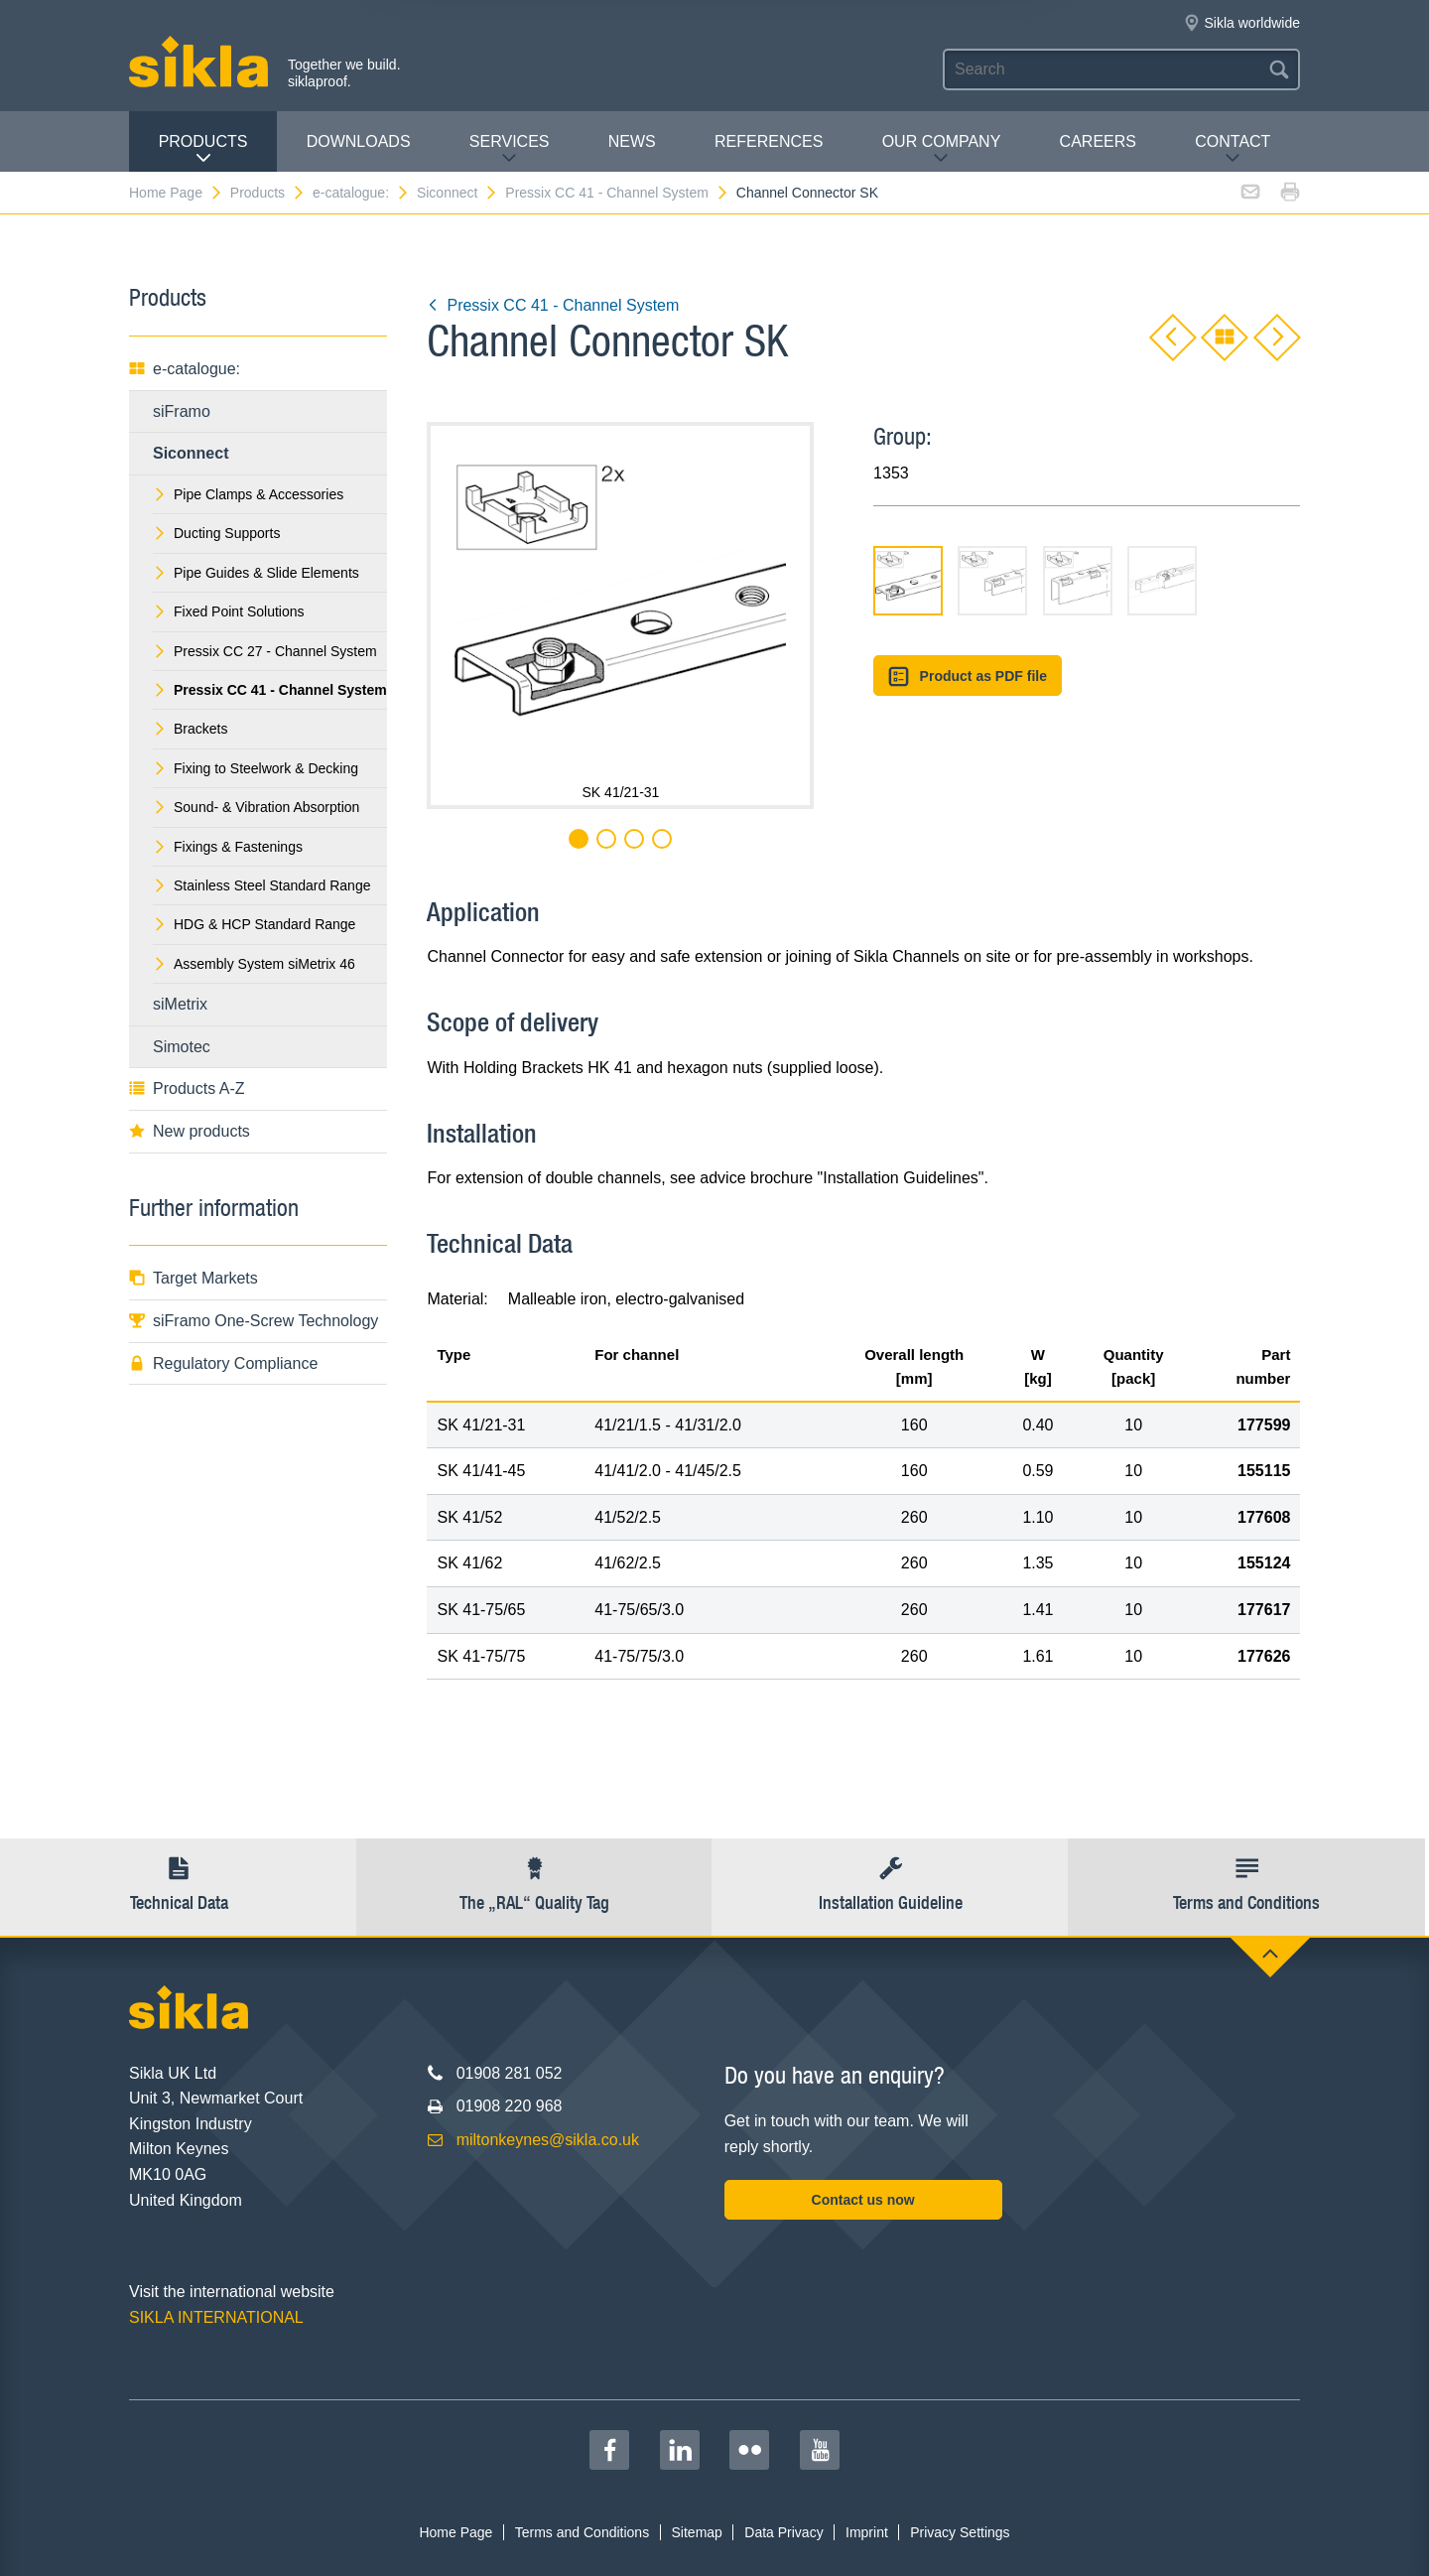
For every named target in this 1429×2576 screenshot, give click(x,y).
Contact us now (863, 2200)
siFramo (181, 411)
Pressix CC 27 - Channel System (265, 651)
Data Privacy (783, 2532)
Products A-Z (186, 1088)
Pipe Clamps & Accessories (248, 494)
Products (203, 149)
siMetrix (180, 1004)
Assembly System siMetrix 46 (254, 964)
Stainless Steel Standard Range (261, 885)
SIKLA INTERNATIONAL (216, 2317)
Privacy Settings (959, 2532)
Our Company (941, 149)
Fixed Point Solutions (229, 611)
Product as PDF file (967, 676)
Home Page (176, 193)
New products (189, 1131)
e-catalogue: (361, 193)
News (632, 141)
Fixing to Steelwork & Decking (255, 768)
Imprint (866, 2532)
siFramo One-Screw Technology (253, 1320)
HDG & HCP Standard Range (254, 924)
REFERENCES (768, 141)
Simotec (181, 1046)
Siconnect (457, 193)
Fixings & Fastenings (228, 847)
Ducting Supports (216, 533)
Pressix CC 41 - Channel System (617, 193)
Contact (1232, 149)
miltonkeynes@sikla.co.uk (547, 2139)
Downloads (359, 141)
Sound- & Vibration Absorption (256, 807)
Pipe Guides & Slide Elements (256, 573)
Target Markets (193, 1278)
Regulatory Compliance (223, 1363)
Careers (1098, 141)
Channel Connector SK (807, 193)
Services (509, 149)
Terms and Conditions (582, 2532)
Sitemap (697, 2532)
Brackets (190, 729)
